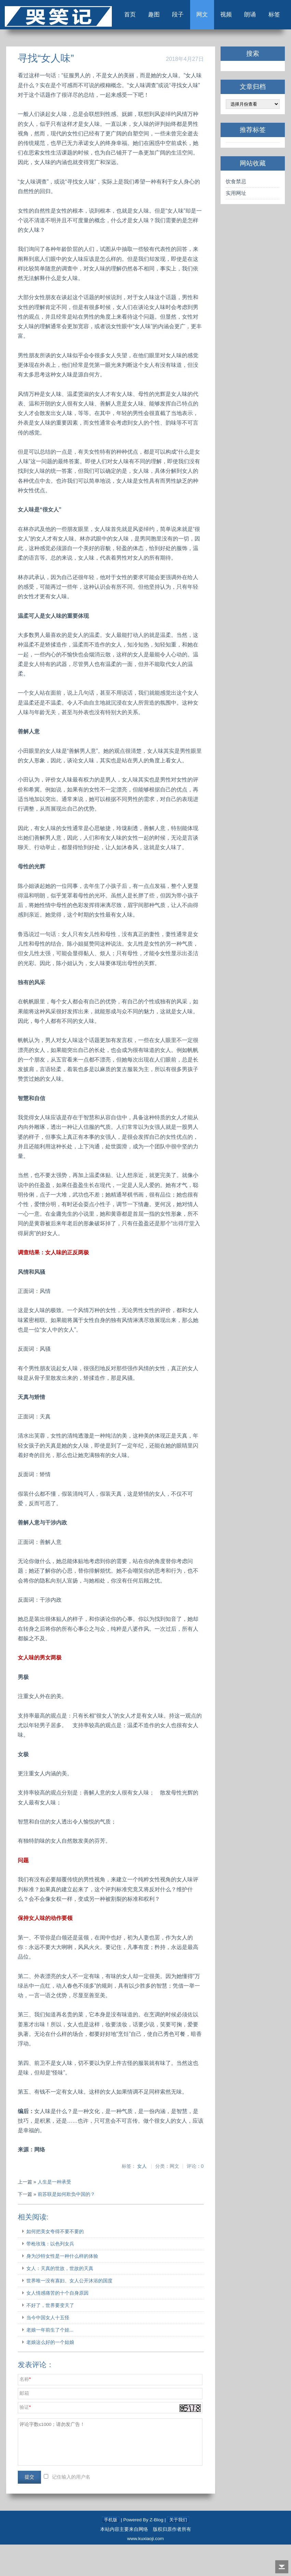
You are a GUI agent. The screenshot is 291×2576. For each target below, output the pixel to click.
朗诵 (245, 44)
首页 (115, 44)
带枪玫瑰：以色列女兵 (51, 2275)
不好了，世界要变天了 (51, 2336)
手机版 (110, 2551)
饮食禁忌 (235, 213)
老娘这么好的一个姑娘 (51, 2373)
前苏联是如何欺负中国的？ (67, 2225)
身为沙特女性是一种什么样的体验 (63, 2287)
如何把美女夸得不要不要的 (56, 2263)
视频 (219, 44)
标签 (271, 44)
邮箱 (25, 2424)
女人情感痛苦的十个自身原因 (58, 2324)
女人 (141, 2197)
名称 (25, 2410)
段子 (167, 44)
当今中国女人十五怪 (48, 2349)
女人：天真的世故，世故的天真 (60, 2300)
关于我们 (178, 2551)
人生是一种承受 (55, 2213)
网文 (193, 44)
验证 (25, 2438)
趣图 (141, 44)
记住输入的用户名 (72, 2508)
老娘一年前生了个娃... (51, 2361)
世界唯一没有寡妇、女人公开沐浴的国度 (70, 2312)
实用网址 (235, 224)
